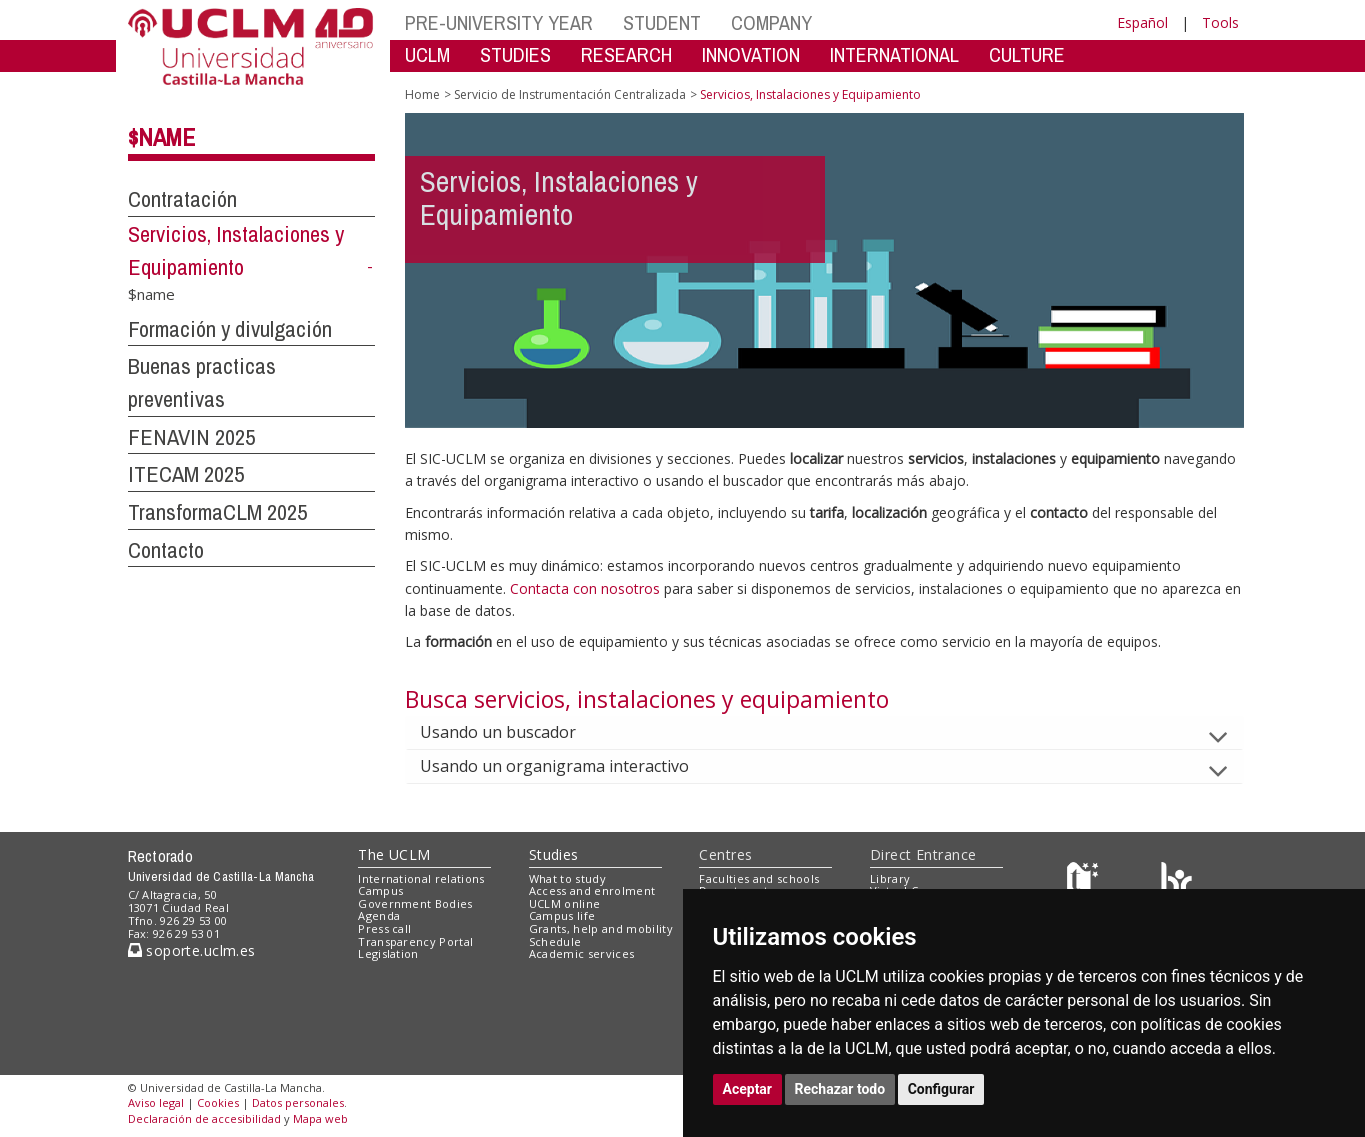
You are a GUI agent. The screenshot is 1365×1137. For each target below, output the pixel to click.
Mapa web (320, 1118)
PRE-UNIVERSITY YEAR (499, 22)
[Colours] (1176, 882)
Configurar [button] (941, 1089)
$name (161, 137)
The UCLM (394, 854)
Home (422, 94)
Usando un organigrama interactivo (570, 766)
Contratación (182, 199)
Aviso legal (156, 1102)
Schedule (555, 941)
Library (890, 878)
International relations (421, 878)
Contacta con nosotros (587, 588)
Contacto (166, 550)
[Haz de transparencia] (1085, 882)
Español (1142, 22)
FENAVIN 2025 (191, 437)
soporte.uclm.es (192, 950)
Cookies (218, 1102)
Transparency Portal (415, 941)
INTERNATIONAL (894, 54)
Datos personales (298, 1102)
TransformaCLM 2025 (217, 512)
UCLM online (565, 903)
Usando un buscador (514, 732)
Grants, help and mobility (601, 928)
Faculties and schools (759, 878)
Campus (380, 890)
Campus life (562, 915)
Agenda (379, 915)
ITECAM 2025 (186, 474)
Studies (554, 854)
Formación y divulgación (230, 329)
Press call (384, 928)
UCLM (427, 54)
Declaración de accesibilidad (204, 1118)
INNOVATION (751, 54)
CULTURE (1027, 54)
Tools (1220, 22)
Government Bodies (415, 903)
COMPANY (771, 22)
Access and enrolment (592, 890)
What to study (567, 878)
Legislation (388, 953)
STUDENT (662, 22)
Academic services (582, 953)
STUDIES (515, 54)
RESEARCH (626, 54)
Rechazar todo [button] (840, 1089)
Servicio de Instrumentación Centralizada (570, 94)
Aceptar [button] (748, 1089)
